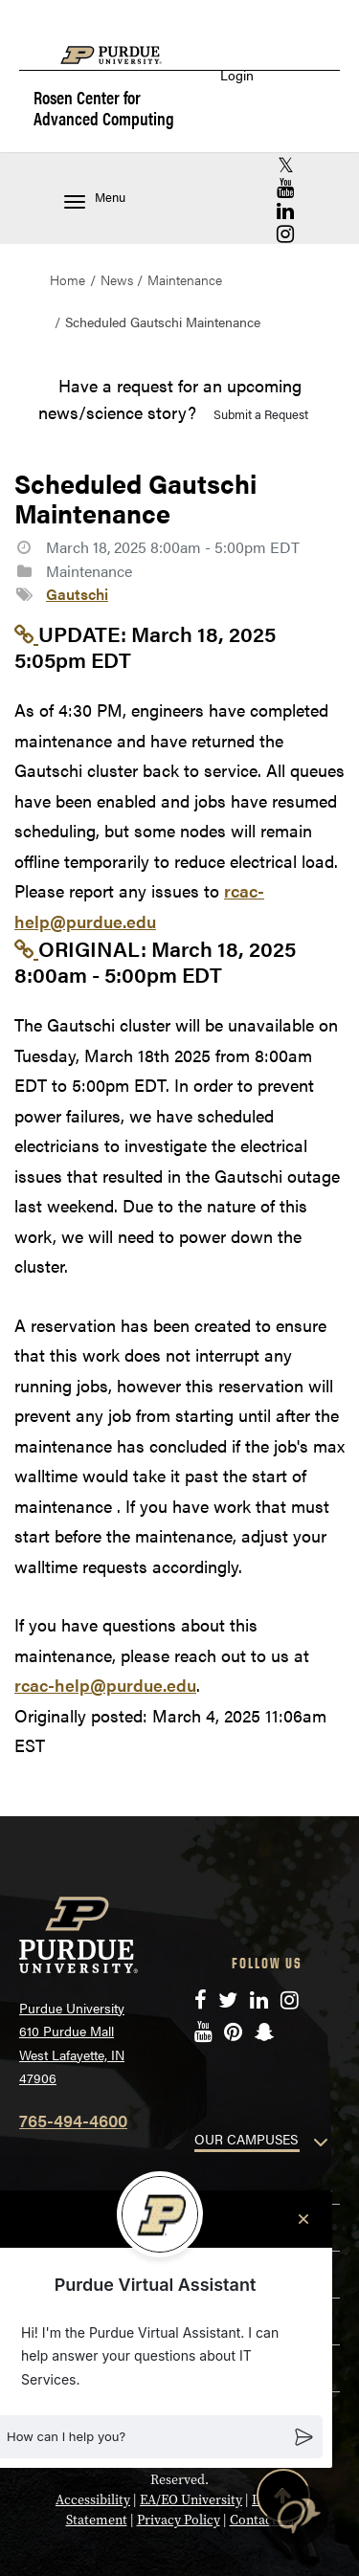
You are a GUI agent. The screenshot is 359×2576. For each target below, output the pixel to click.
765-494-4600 (73, 2120)
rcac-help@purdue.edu (105, 1685)
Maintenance (184, 279)
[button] (298, 2515)
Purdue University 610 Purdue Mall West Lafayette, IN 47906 (71, 2043)
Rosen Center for (104, 108)
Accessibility (93, 2499)
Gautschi (77, 594)
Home (67, 279)
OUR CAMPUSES (246, 2138)
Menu (94, 199)
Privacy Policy (178, 2519)
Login (237, 75)
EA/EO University (191, 2499)
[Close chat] (303, 2219)
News (117, 279)
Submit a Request (260, 414)
